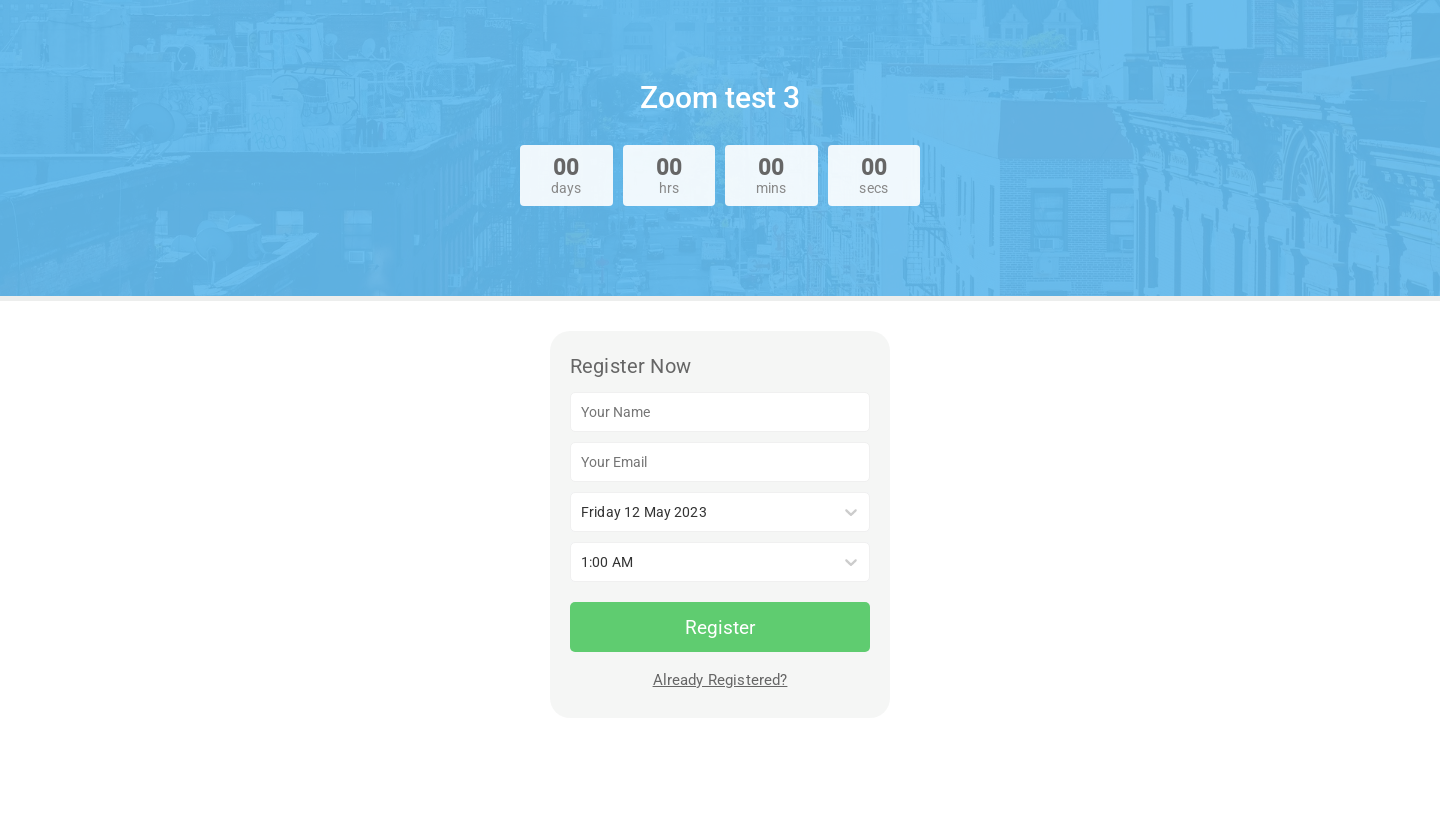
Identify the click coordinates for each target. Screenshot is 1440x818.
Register (720, 627)
